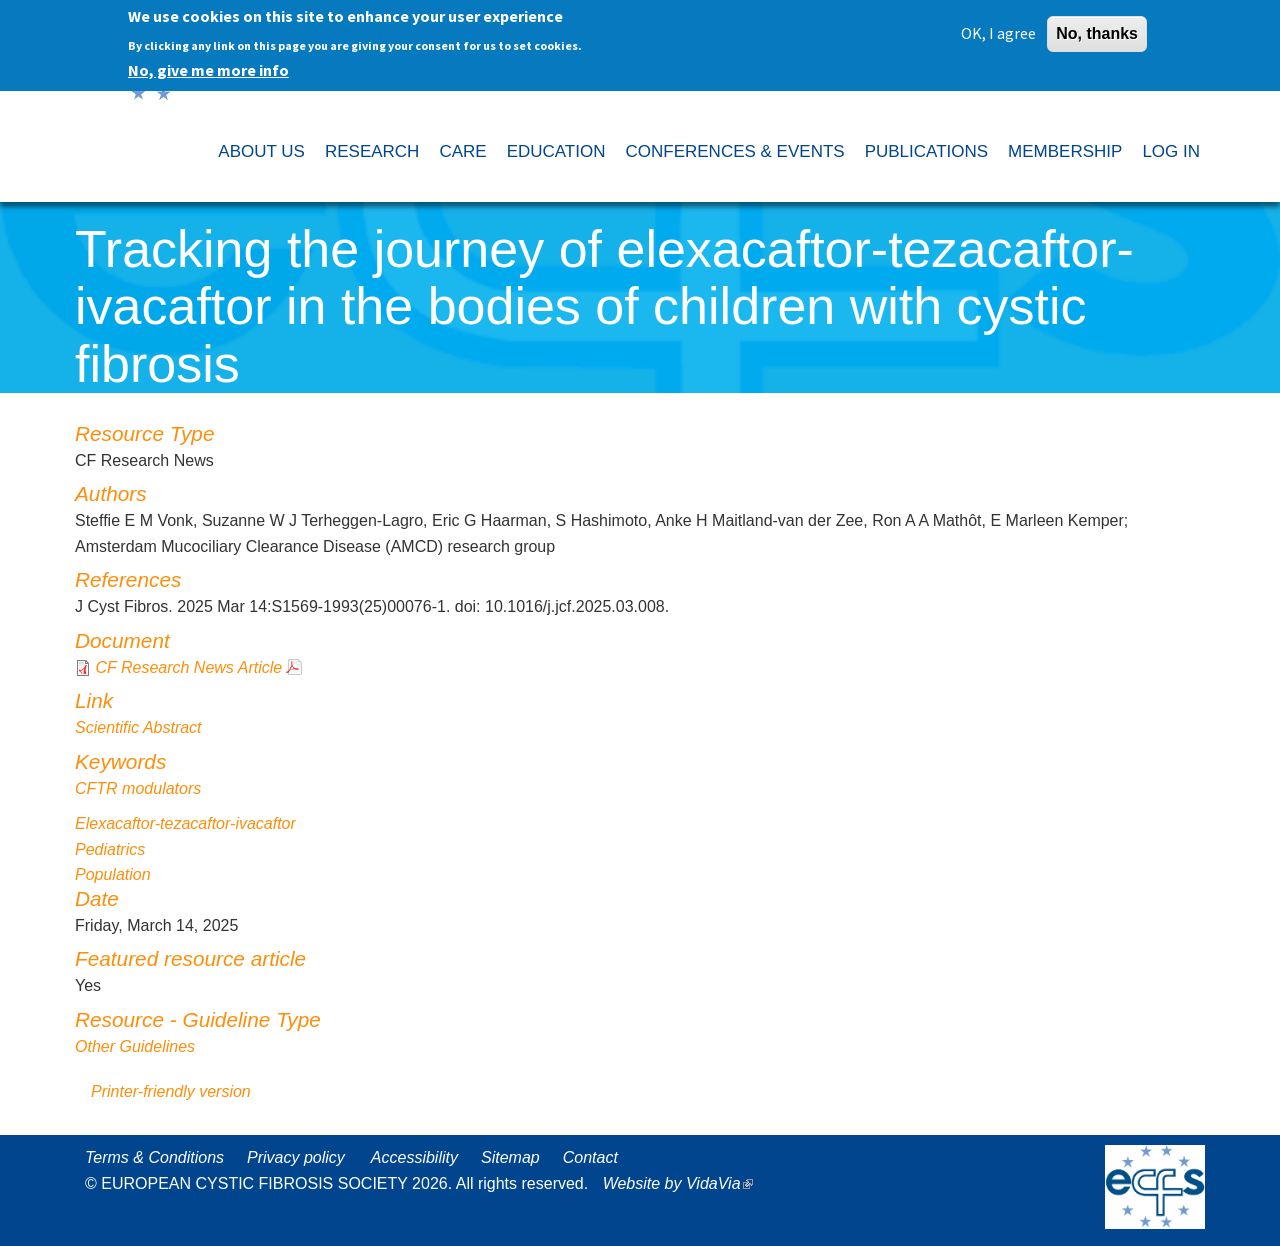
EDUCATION (556, 151)
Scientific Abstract (138, 727)
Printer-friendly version (171, 1091)
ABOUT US (261, 151)
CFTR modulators (138, 788)
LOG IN (1171, 151)
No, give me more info (208, 66)
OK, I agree (998, 29)
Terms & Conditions (154, 1157)
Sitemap (510, 1157)
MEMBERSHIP (1065, 151)
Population (113, 874)
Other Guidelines (135, 1046)
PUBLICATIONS (926, 151)
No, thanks (1097, 29)
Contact (590, 1157)
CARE (462, 151)
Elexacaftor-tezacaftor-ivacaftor (185, 823)
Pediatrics (110, 849)
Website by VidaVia (683, 1183)
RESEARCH (372, 151)
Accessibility (414, 1157)
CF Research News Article (188, 667)
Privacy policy (296, 1157)
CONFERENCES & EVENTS (734, 151)
